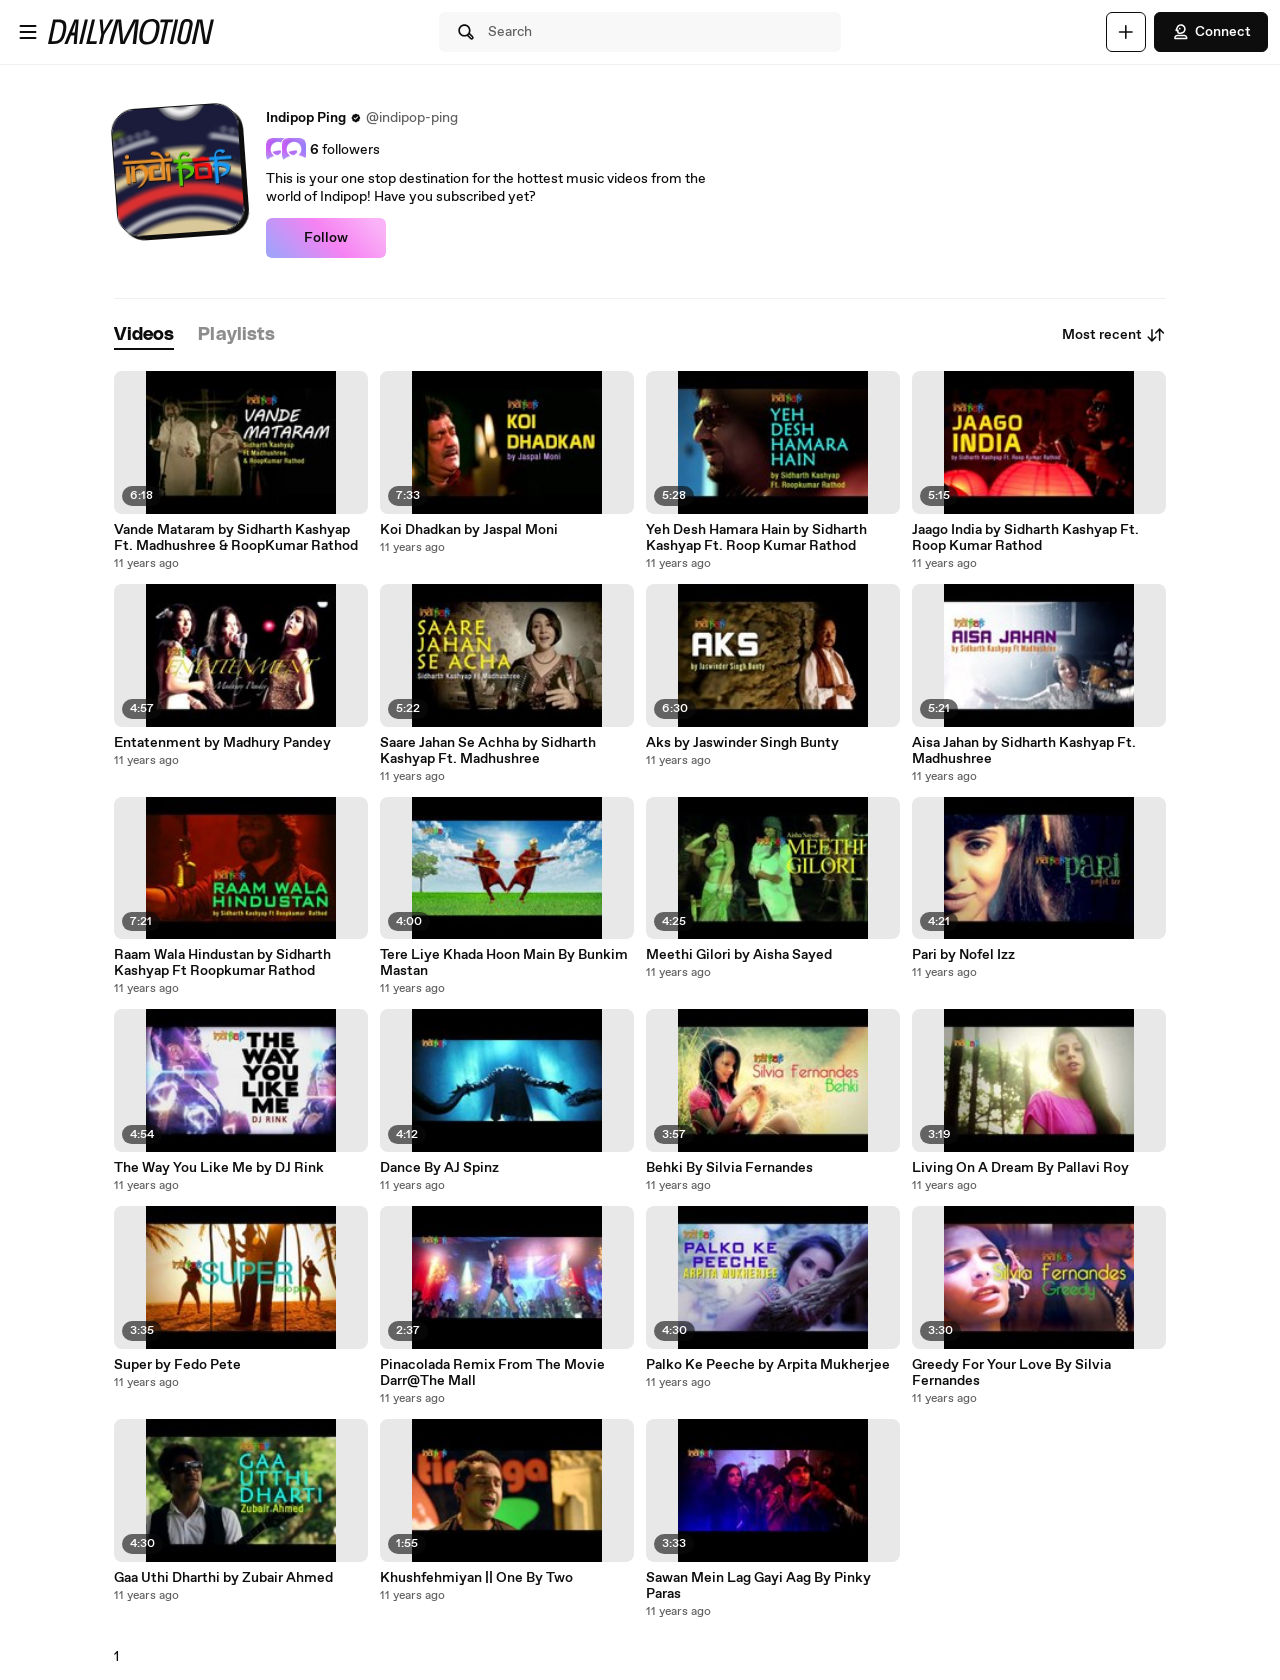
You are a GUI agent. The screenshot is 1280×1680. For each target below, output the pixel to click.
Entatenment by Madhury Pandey (222, 743)
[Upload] (1126, 32)
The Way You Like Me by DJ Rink (219, 1168)
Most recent (1114, 335)
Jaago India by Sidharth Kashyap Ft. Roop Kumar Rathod (1025, 538)
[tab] (144, 335)
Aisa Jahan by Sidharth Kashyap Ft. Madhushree (1024, 751)
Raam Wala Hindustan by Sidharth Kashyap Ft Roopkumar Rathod (222, 963)
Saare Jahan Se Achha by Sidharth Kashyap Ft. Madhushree (488, 751)
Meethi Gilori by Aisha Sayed (739, 955)
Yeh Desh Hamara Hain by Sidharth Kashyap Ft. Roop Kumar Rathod (756, 538)
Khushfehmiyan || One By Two (476, 1578)
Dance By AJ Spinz (439, 1168)
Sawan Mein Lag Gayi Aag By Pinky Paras (758, 1586)
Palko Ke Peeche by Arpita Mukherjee (768, 1365)
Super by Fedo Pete (177, 1365)
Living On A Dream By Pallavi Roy (1020, 1168)
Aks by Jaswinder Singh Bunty (742, 743)
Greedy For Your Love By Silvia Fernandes (1011, 1373)
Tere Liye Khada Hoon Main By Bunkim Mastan (504, 963)
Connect (1211, 32)
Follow (326, 238)
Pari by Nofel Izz (963, 955)
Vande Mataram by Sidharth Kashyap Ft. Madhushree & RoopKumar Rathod (236, 538)
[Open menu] (28, 32)
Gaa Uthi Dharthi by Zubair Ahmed (223, 1578)
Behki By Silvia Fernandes (729, 1168)
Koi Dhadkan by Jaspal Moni (469, 530)
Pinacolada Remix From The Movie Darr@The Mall (492, 1373)
